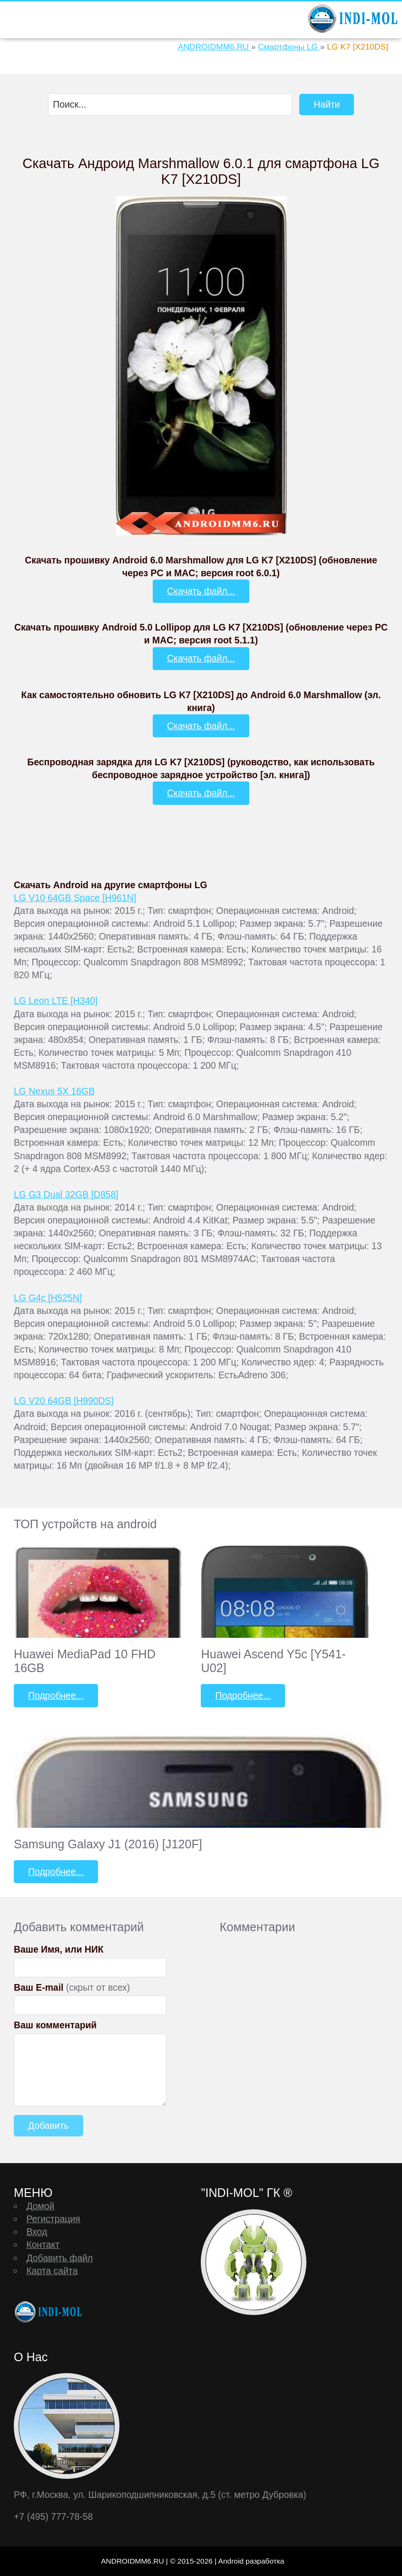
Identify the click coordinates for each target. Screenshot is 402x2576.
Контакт (42, 2244)
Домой (40, 2206)
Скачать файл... (201, 591)
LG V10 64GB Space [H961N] (75, 897)
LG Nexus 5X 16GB (54, 1091)
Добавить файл (59, 2258)
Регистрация (53, 2219)
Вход (36, 2231)
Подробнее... (56, 1695)
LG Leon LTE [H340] (56, 1000)
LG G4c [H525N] (48, 1298)
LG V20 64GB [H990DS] (64, 1400)
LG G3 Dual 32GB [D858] (66, 1194)
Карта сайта (52, 2270)
